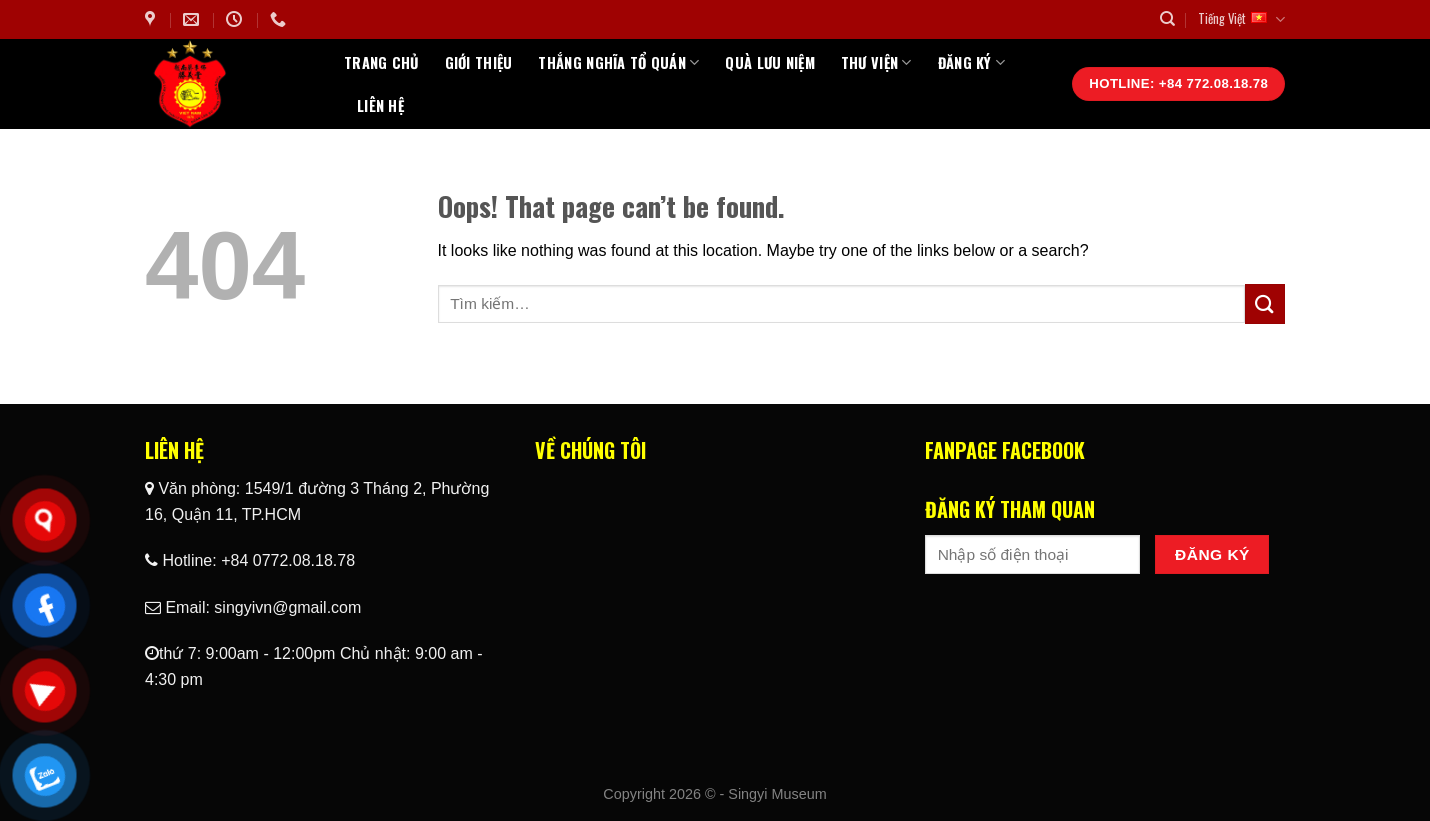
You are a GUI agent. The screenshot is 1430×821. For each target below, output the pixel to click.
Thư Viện (876, 62)
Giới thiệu (479, 62)
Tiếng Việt (1241, 19)
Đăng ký (972, 62)
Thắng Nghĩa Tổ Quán (618, 62)
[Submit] (1265, 303)
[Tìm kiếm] (1167, 19)
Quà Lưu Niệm (769, 62)
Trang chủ (381, 62)
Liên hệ (380, 105)
